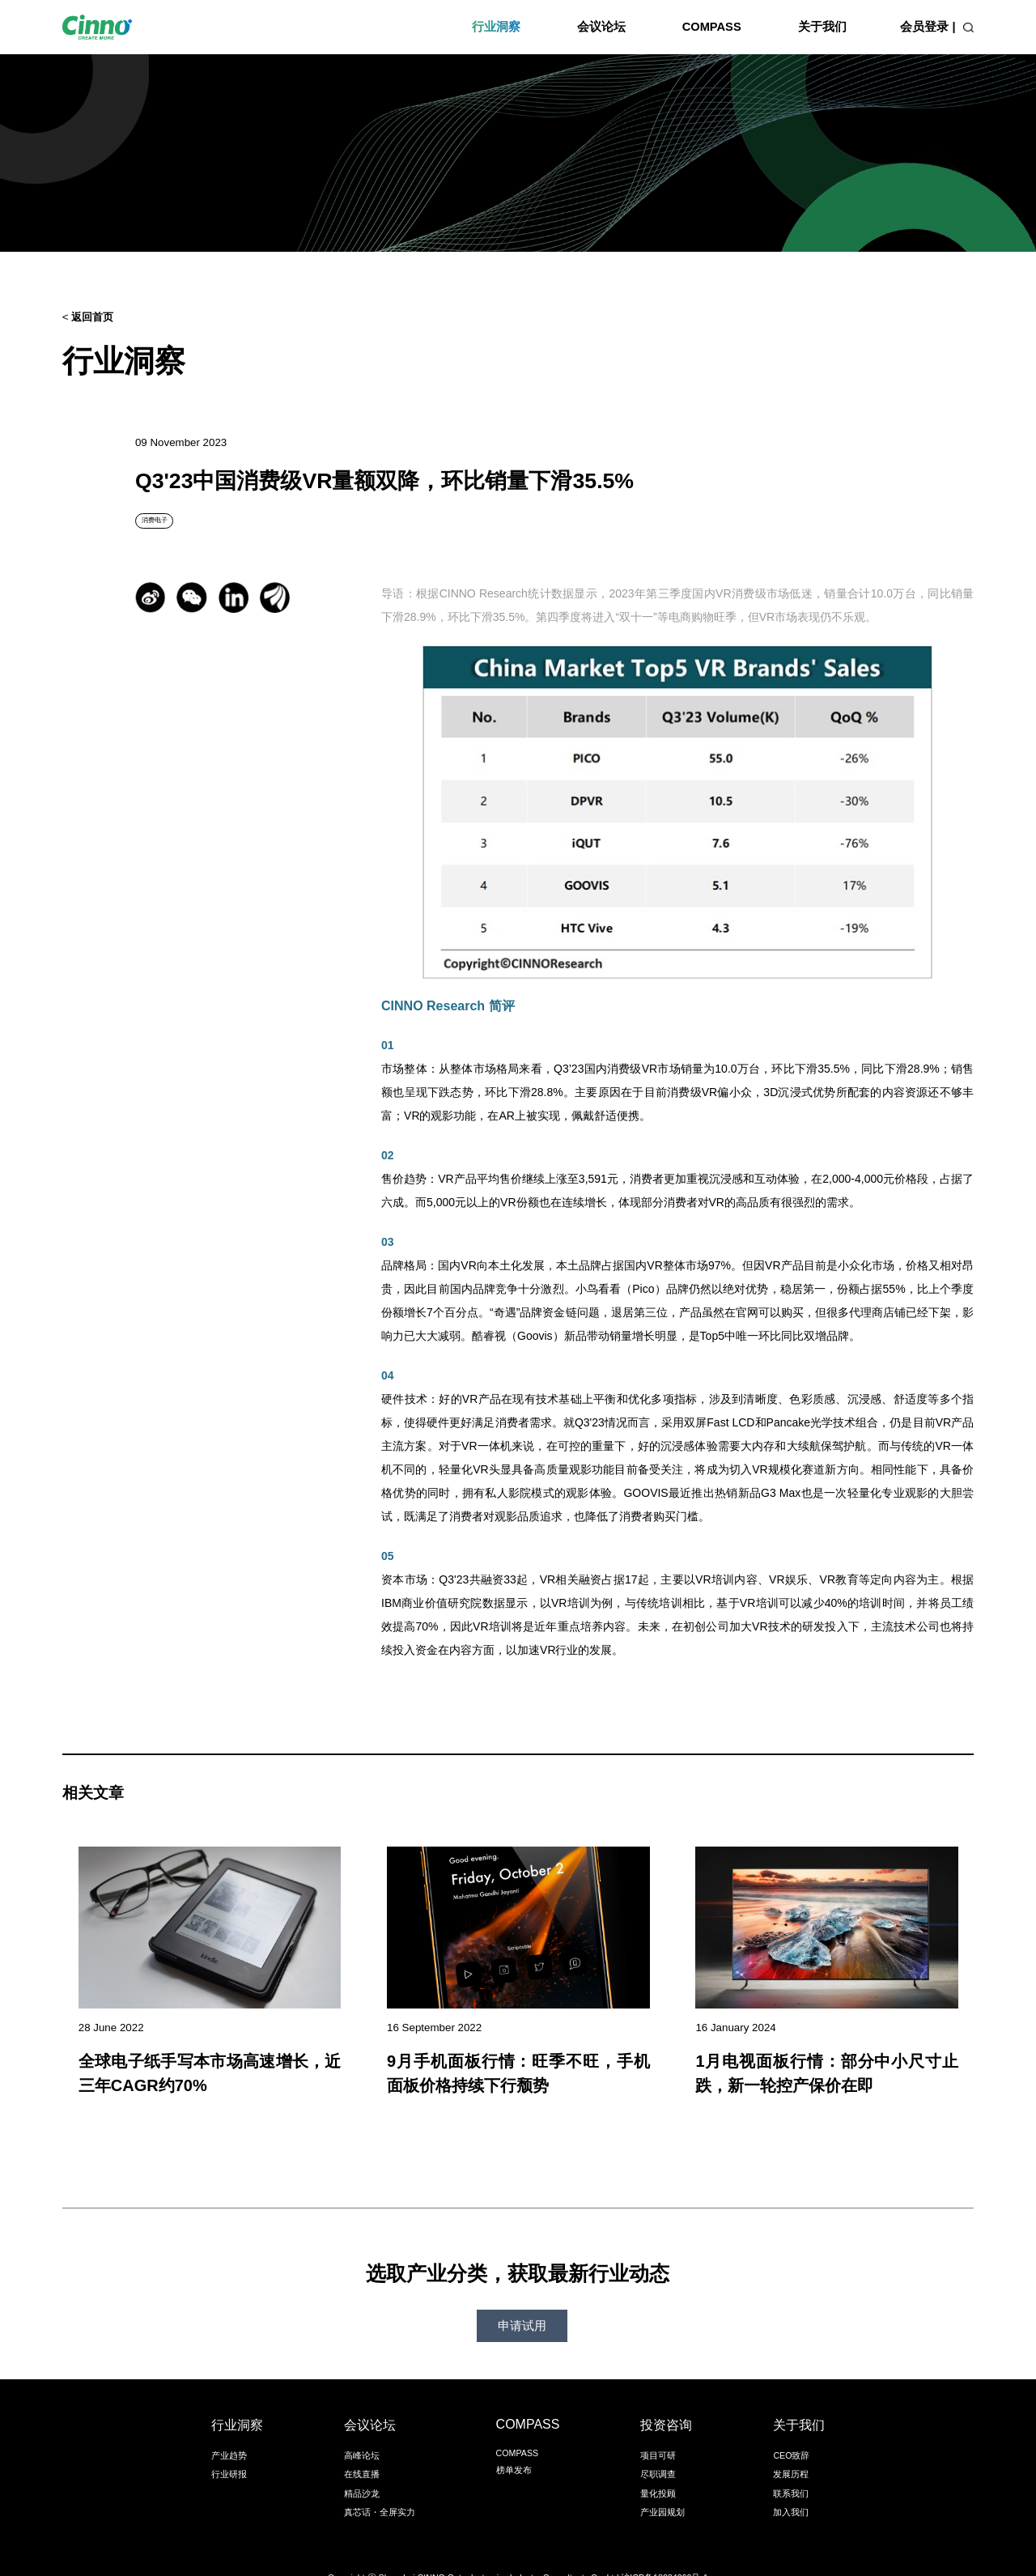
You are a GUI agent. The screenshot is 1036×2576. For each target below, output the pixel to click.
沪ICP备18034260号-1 (664, 2553)
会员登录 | (927, 26)
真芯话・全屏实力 (379, 2488)
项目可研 (658, 2431)
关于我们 (822, 26)
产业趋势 (229, 2431)
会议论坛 (601, 26)
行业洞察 (496, 26)
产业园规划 (662, 2488)
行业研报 (229, 2450)
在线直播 (362, 2450)
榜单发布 (514, 2446)
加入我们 (791, 2488)
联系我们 (791, 2469)
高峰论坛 (362, 2431)
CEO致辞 (791, 2431)
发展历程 (791, 2450)
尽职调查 (658, 2450)
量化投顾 (658, 2469)
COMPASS (711, 26)
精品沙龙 (362, 2469)
